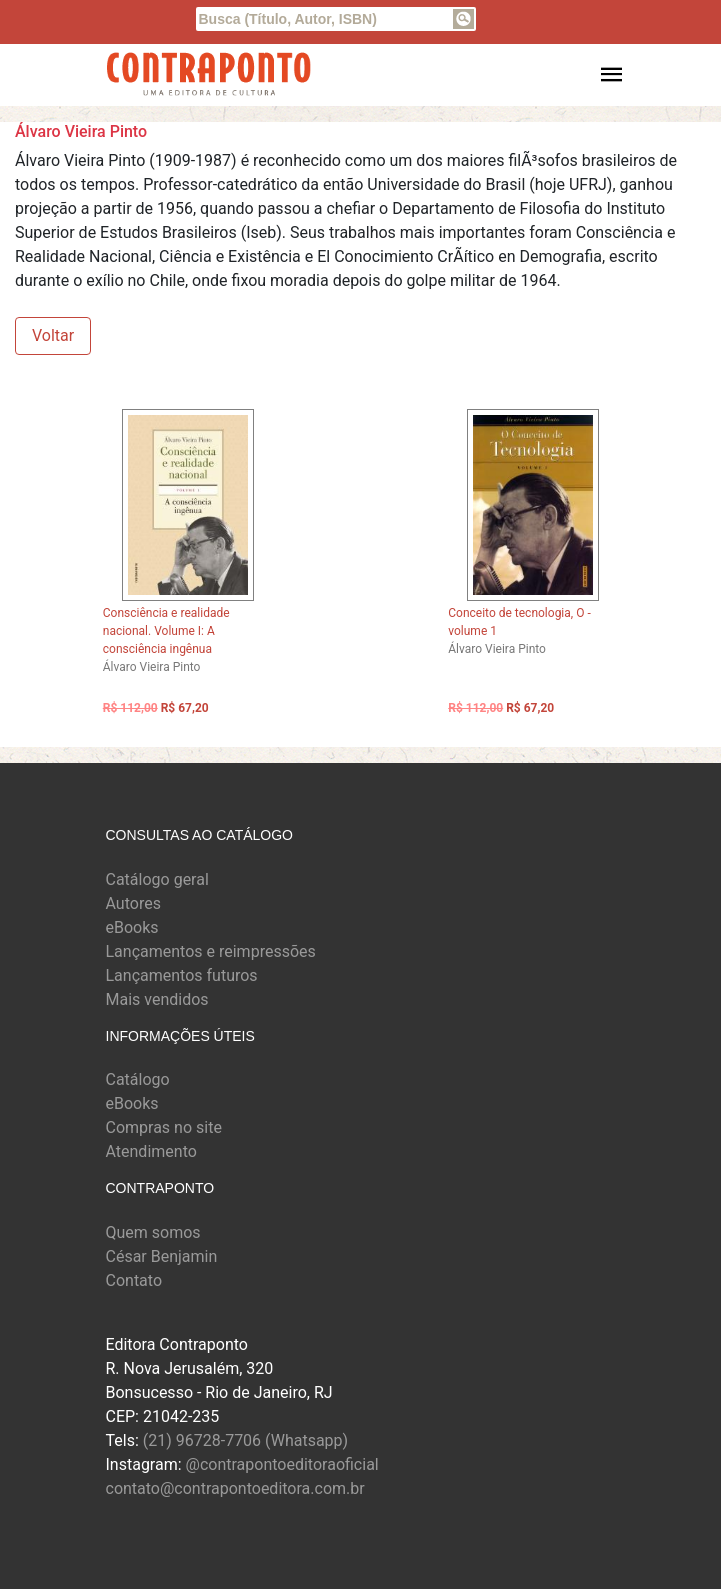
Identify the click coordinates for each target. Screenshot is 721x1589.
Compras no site (164, 1127)
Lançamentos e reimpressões (211, 951)
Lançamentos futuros (182, 975)
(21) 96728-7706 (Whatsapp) (245, 1440)
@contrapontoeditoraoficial (282, 1464)
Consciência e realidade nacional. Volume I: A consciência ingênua (166, 631)
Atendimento (151, 1151)
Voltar (53, 335)
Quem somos (153, 1232)
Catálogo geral (157, 879)
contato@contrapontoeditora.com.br (235, 1488)
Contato (134, 1280)
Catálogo (138, 1079)
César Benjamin (162, 1256)
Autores (133, 903)
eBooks (132, 927)
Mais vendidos (157, 999)
